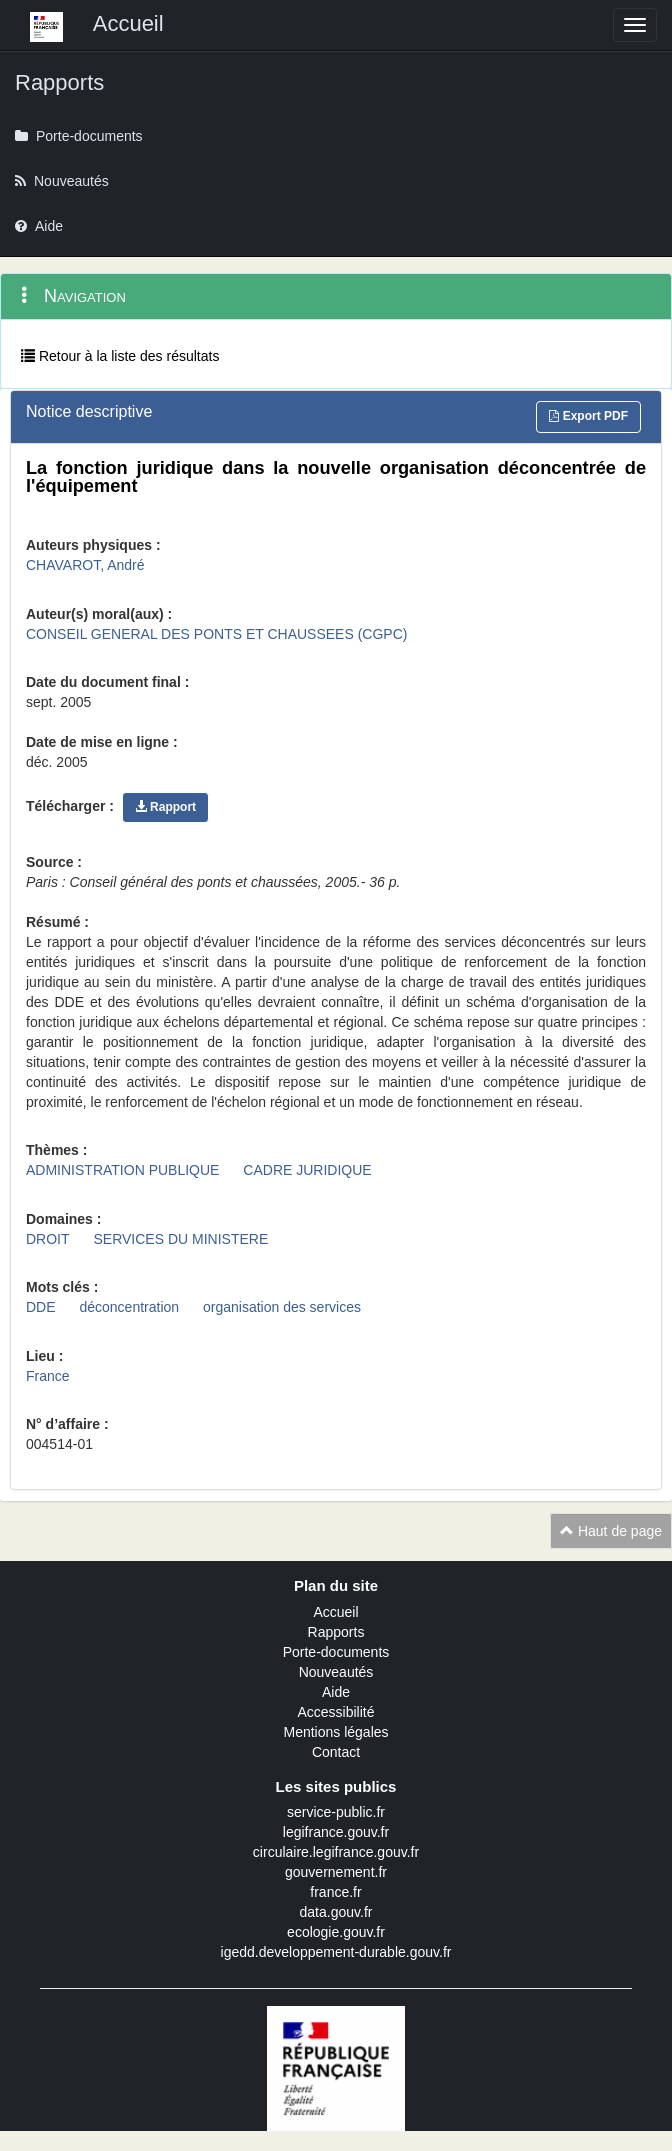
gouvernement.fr (336, 1872)
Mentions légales (335, 1732)
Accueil (335, 1612)
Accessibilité (335, 1712)
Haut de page (611, 1531)
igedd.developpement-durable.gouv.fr (336, 1952)
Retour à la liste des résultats (120, 356)
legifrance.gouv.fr (336, 1832)
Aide (336, 1692)
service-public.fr (336, 1812)
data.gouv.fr (336, 1912)
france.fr (335, 1892)
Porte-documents (336, 1652)
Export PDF (588, 416)
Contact (336, 1752)
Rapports (336, 1632)
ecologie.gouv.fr (336, 1932)
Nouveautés (336, 1672)
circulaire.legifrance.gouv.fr (336, 1852)
